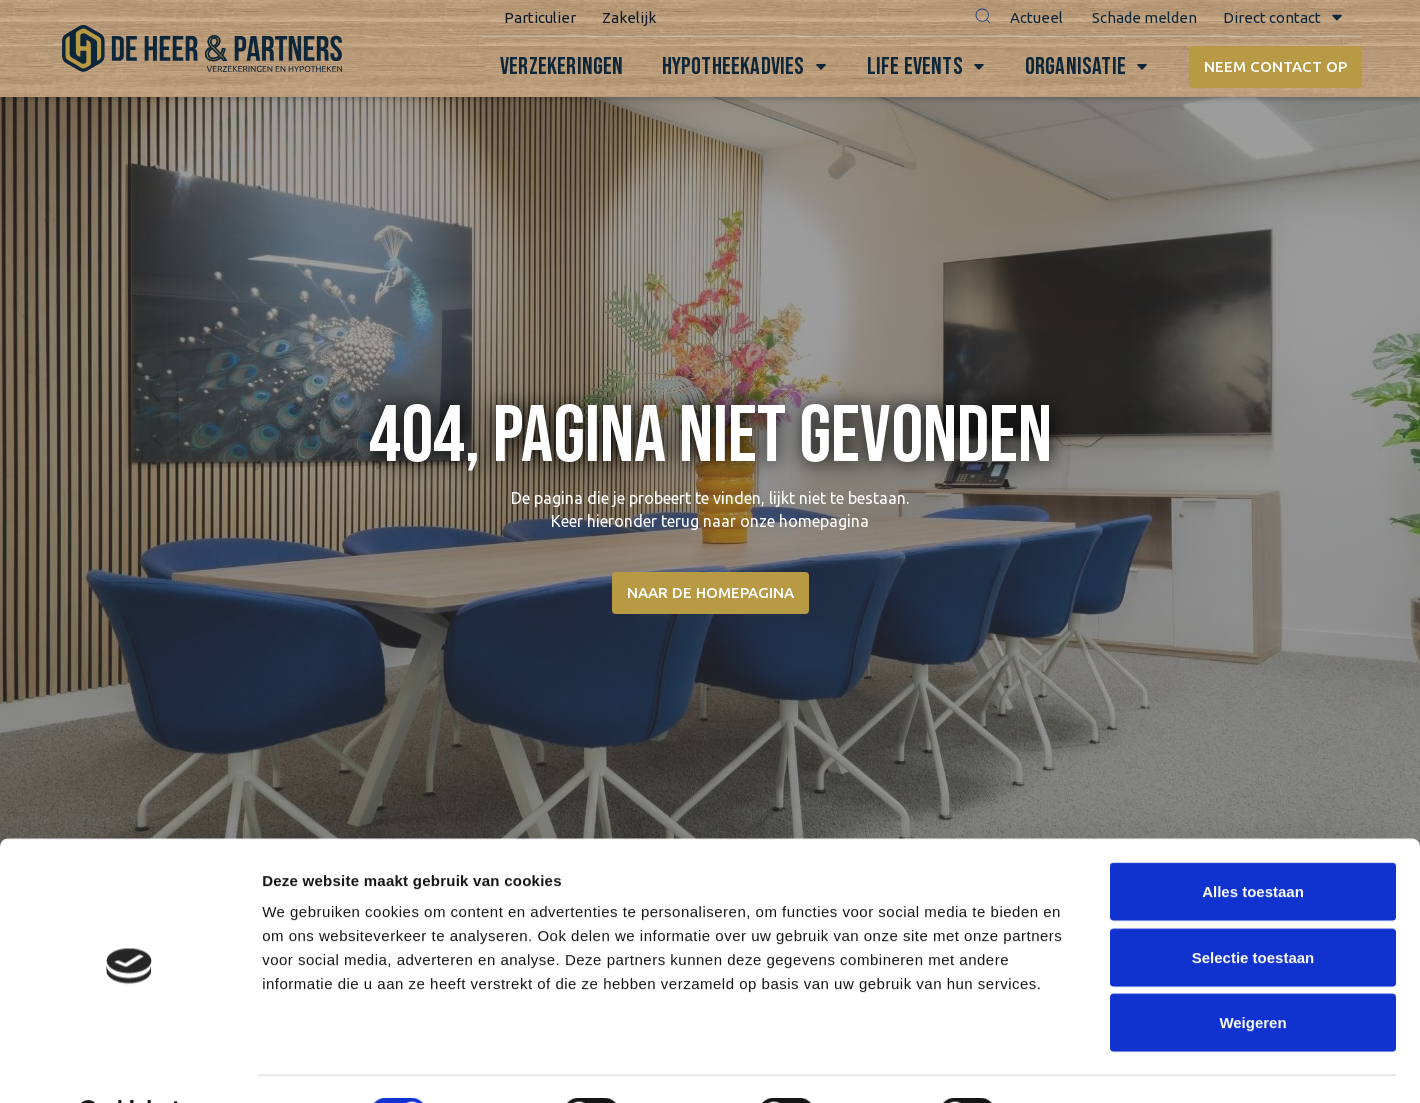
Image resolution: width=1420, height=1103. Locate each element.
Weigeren (1252, 971)
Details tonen (1080, 1063)
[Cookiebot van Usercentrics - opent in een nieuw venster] (129, 1064)
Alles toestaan (1253, 840)
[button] (977, 18)
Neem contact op (1273, 66)
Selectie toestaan (1253, 906)
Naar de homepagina (710, 592)
